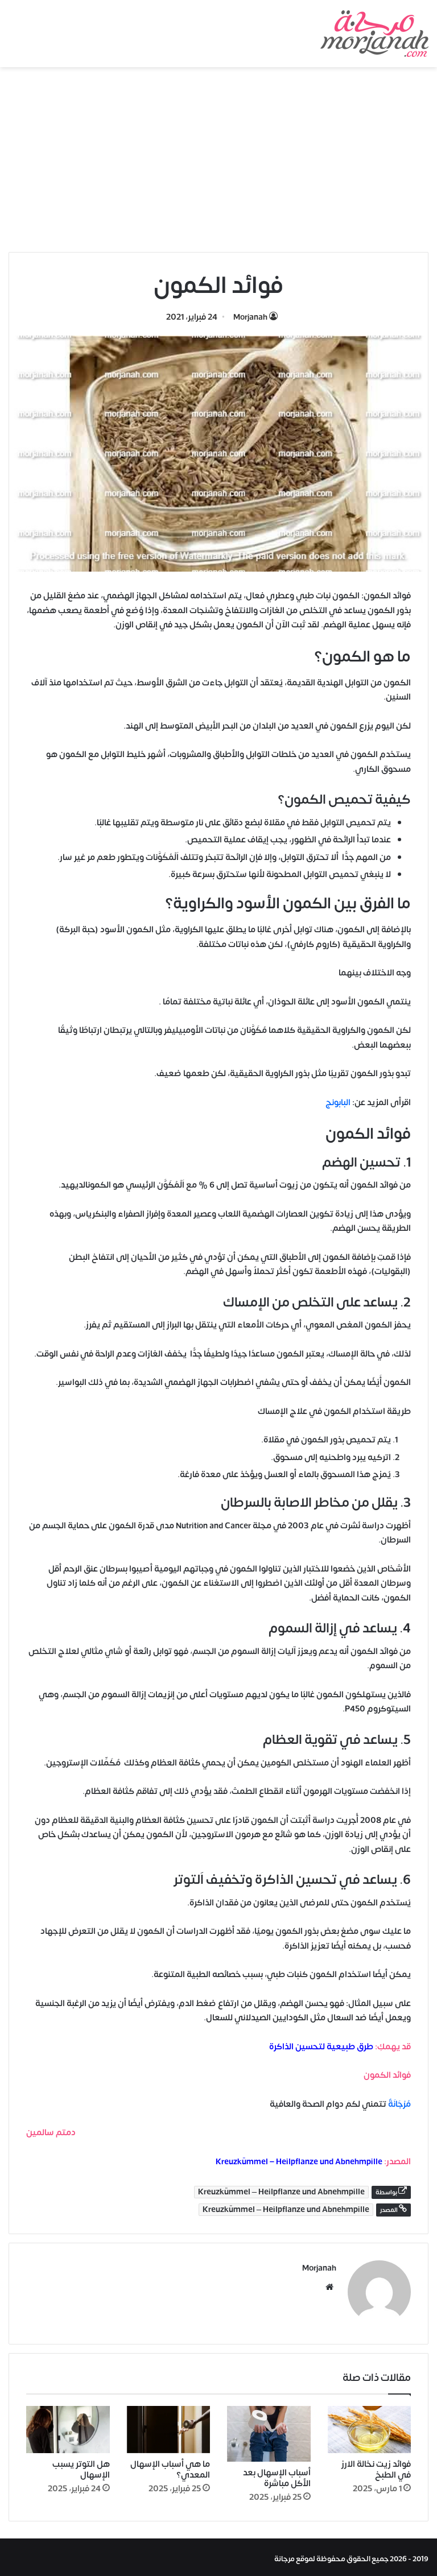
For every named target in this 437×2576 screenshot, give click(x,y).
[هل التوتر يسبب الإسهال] (68, 2426)
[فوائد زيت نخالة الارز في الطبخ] (369, 2426)
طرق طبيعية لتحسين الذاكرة (321, 2047)
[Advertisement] (218, 163)
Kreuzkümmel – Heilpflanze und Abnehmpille (299, 2162)
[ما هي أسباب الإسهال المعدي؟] (169, 2426)
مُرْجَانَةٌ (399, 2104)
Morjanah (250, 317)
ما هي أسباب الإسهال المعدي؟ (170, 2466)
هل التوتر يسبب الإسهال (81, 2466)
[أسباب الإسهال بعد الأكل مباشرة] (269, 2430)
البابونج (338, 1102)
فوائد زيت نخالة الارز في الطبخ (376, 2466)
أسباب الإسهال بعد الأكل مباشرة (277, 2474)
